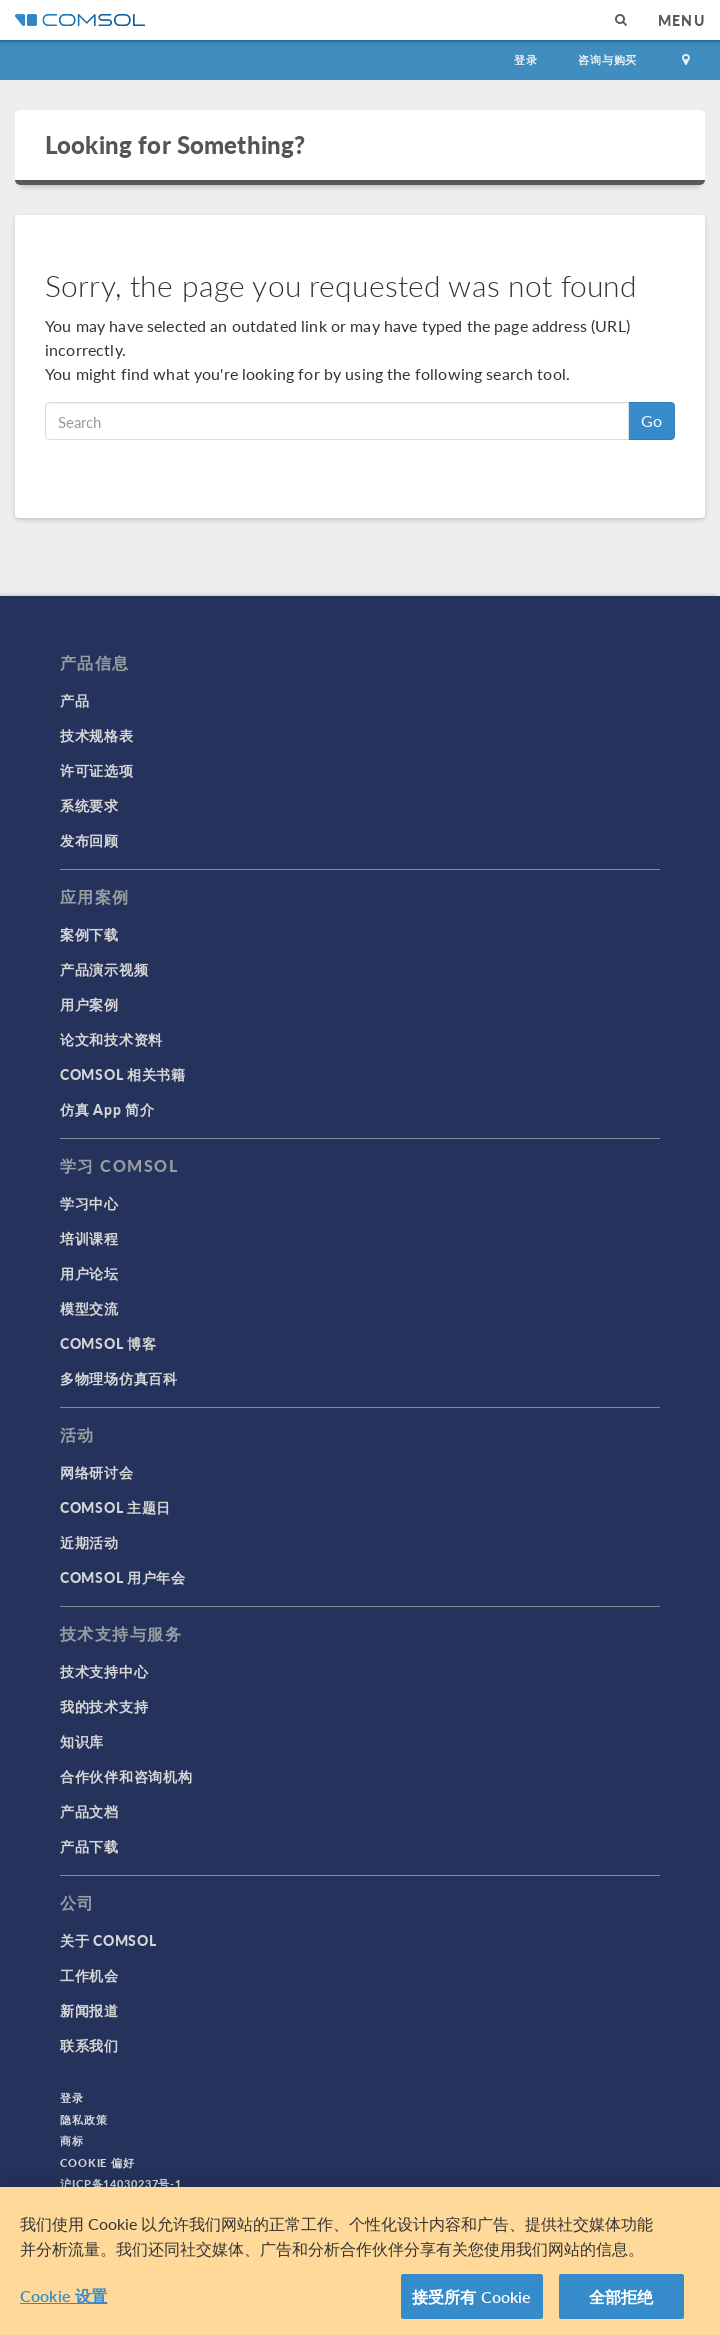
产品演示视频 (104, 969)
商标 (72, 2140)
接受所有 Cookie (472, 2299)
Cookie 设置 (63, 2298)
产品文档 (89, 1811)
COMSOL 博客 (108, 1343)
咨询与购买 (607, 59)
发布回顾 (89, 840)
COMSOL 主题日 (115, 1507)
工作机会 (89, 1975)
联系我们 (89, 2045)
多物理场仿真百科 (119, 1378)
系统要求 (89, 805)
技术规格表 (97, 735)
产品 (74, 700)
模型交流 (89, 1308)
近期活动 (89, 1542)
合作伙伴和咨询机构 (126, 1776)
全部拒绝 (621, 2299)
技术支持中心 (104, 1671)
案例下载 (89, 934)
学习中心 (89, 1203)
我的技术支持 (104, 1706)
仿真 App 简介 (107, 1109)
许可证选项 (97, 770)
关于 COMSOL (108, 1940)
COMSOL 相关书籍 (123, 1074)
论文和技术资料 (111, 1039)
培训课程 (89, 1238)
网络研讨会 (97, 1472)
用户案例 (89, 1004)
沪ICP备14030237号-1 (121, 2183)
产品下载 (89, 1846)
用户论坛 (89, 1273)
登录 (526, 59)
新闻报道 (89, 2010)
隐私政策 (84, 2119)
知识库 (82, 1741)
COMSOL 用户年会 (123, 1577)
